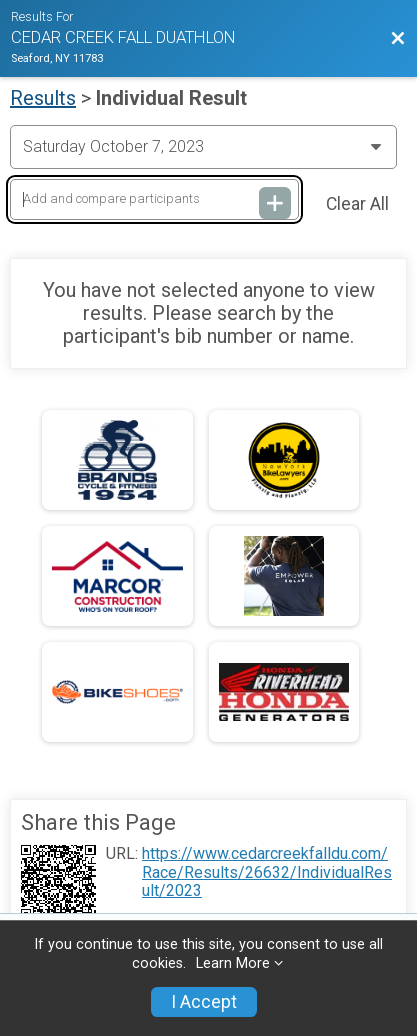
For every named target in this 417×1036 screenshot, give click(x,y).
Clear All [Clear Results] (357, 204)
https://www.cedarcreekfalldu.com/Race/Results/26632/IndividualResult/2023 (267, 872)
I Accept (204, 1002)
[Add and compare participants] (154, 199)
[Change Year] (203, 147)
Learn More (233, 963)
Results (43, 98)
